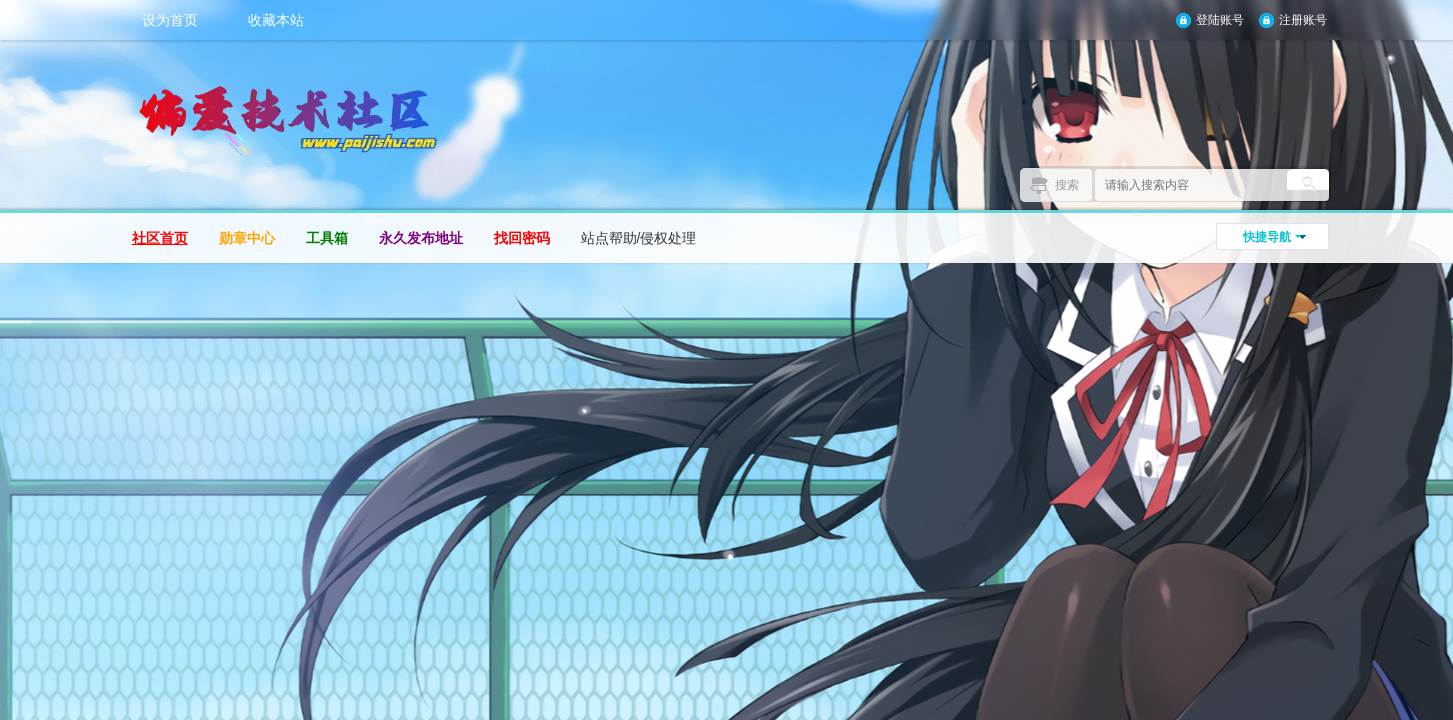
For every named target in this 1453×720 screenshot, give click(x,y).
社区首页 (160, 238)
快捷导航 (1267, 237)
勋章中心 (247, 238)
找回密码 (522, 238)
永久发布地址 (421, 238)
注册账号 (1303, 20)
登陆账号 (1220, 20)
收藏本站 (276, 20)
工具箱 (327, 238)
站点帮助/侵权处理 (639, 238)
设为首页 (170, 20)
